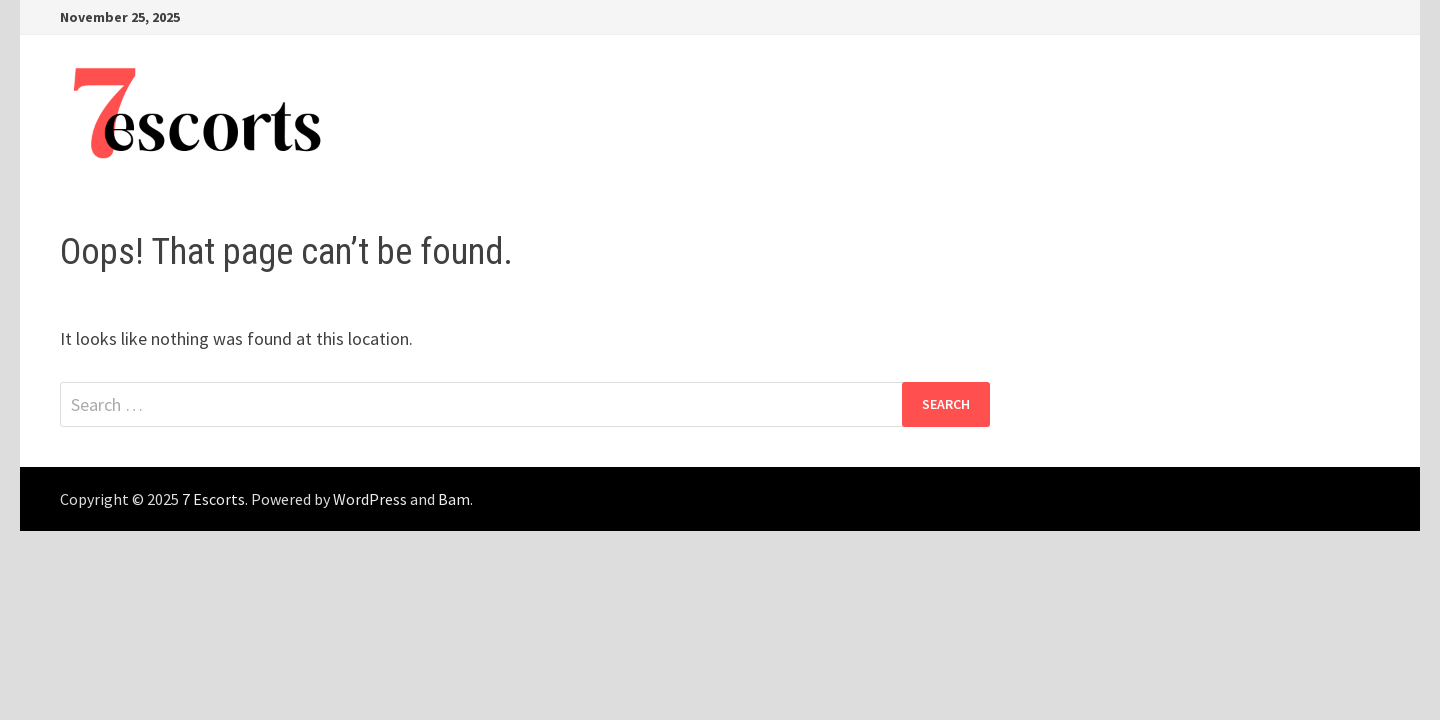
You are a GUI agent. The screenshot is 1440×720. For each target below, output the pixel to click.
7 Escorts (213, 499)
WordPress (370, 499)
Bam (454, 499)
